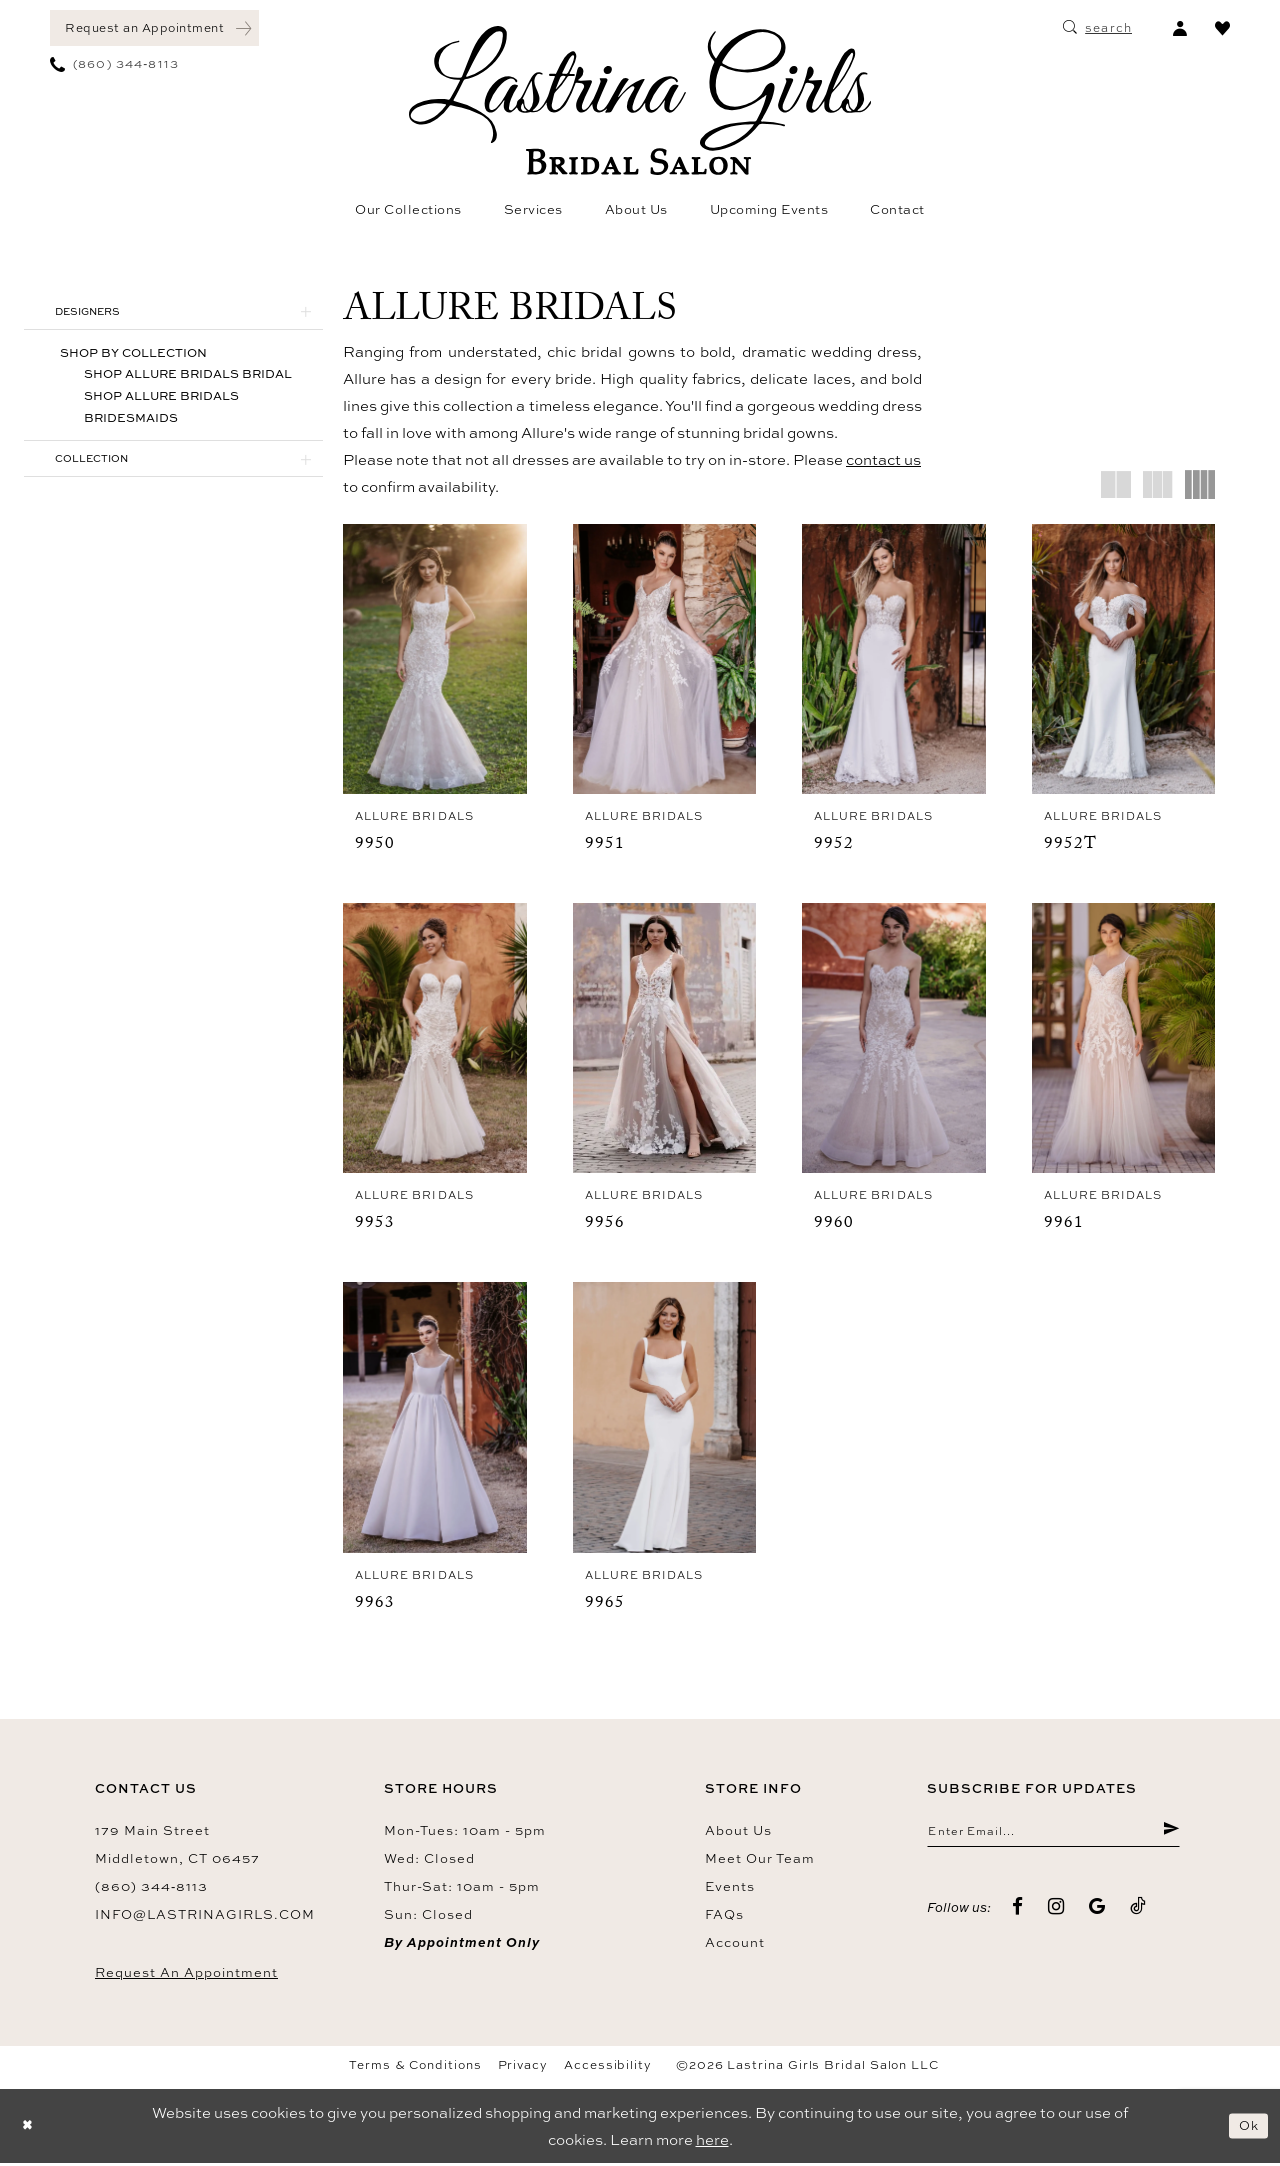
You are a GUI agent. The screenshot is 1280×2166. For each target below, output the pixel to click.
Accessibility (608, 2068)
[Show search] (1097, 28)
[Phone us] (114, 64)
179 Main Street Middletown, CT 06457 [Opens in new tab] (177, 1847)
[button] (1179, 28)
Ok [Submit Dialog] (1246, 2128)
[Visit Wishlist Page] (1222, 28)
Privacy (523, 2068)
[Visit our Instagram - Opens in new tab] (1056, 1914)
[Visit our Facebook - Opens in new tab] (1018, 1914)
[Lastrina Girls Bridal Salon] (640, 100)
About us (738, 1833)
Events (730, 1889)
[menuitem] (154, 28)
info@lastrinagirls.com (205, 1917)
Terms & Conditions (415, 2068)
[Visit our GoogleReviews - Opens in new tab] (1097, 1914)
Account (735, 1945)
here (712, 2142)
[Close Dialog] (30, 2128)
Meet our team (760, 1861)
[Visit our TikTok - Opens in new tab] (1138, 1914)
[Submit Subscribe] (1169, 1837)
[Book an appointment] (154, 28)
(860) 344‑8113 (151, 1889)
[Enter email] (1053, 1837)
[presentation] (435, 659)
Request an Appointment (186, 1975)
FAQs (724, 1917)
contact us (883, 459)
